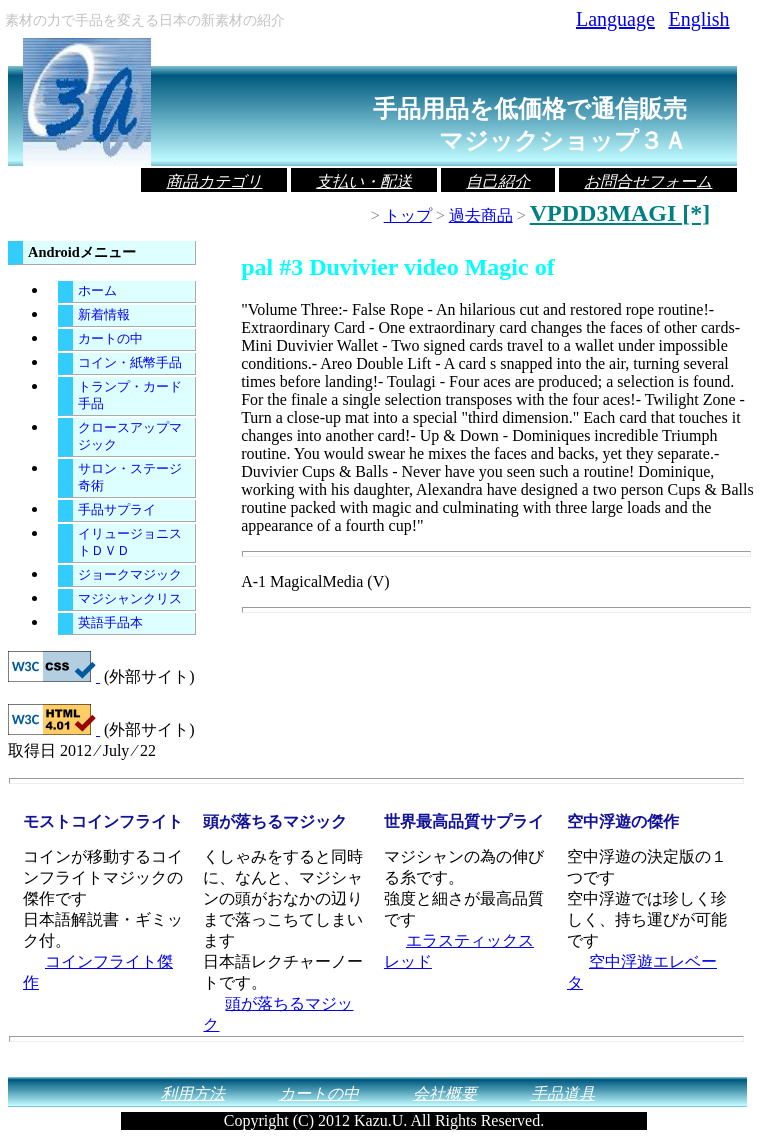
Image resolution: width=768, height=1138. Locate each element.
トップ (408, 215)
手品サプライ (117, 510)
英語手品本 (110, 623)
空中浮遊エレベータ (642, 972)
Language (614, 19)
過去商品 (481, 215)
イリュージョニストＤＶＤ (130, 542)
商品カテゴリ (214, 181)
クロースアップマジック (130, 436)
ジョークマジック (130, 575)
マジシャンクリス (130, 599)
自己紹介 (498, 181)
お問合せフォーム (648, 181)
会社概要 (445, 1093)
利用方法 (193, 1093)
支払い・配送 (364, 181)
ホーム (97, 291)
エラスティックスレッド (459, 951)
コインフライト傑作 (98, 972)
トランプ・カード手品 (130, 395)
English (698, 19)
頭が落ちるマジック (278, 1014)
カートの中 (110, 339)
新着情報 (104, 315)
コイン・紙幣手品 (130, 363)
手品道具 (563, 1093)
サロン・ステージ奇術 (130, 477)
